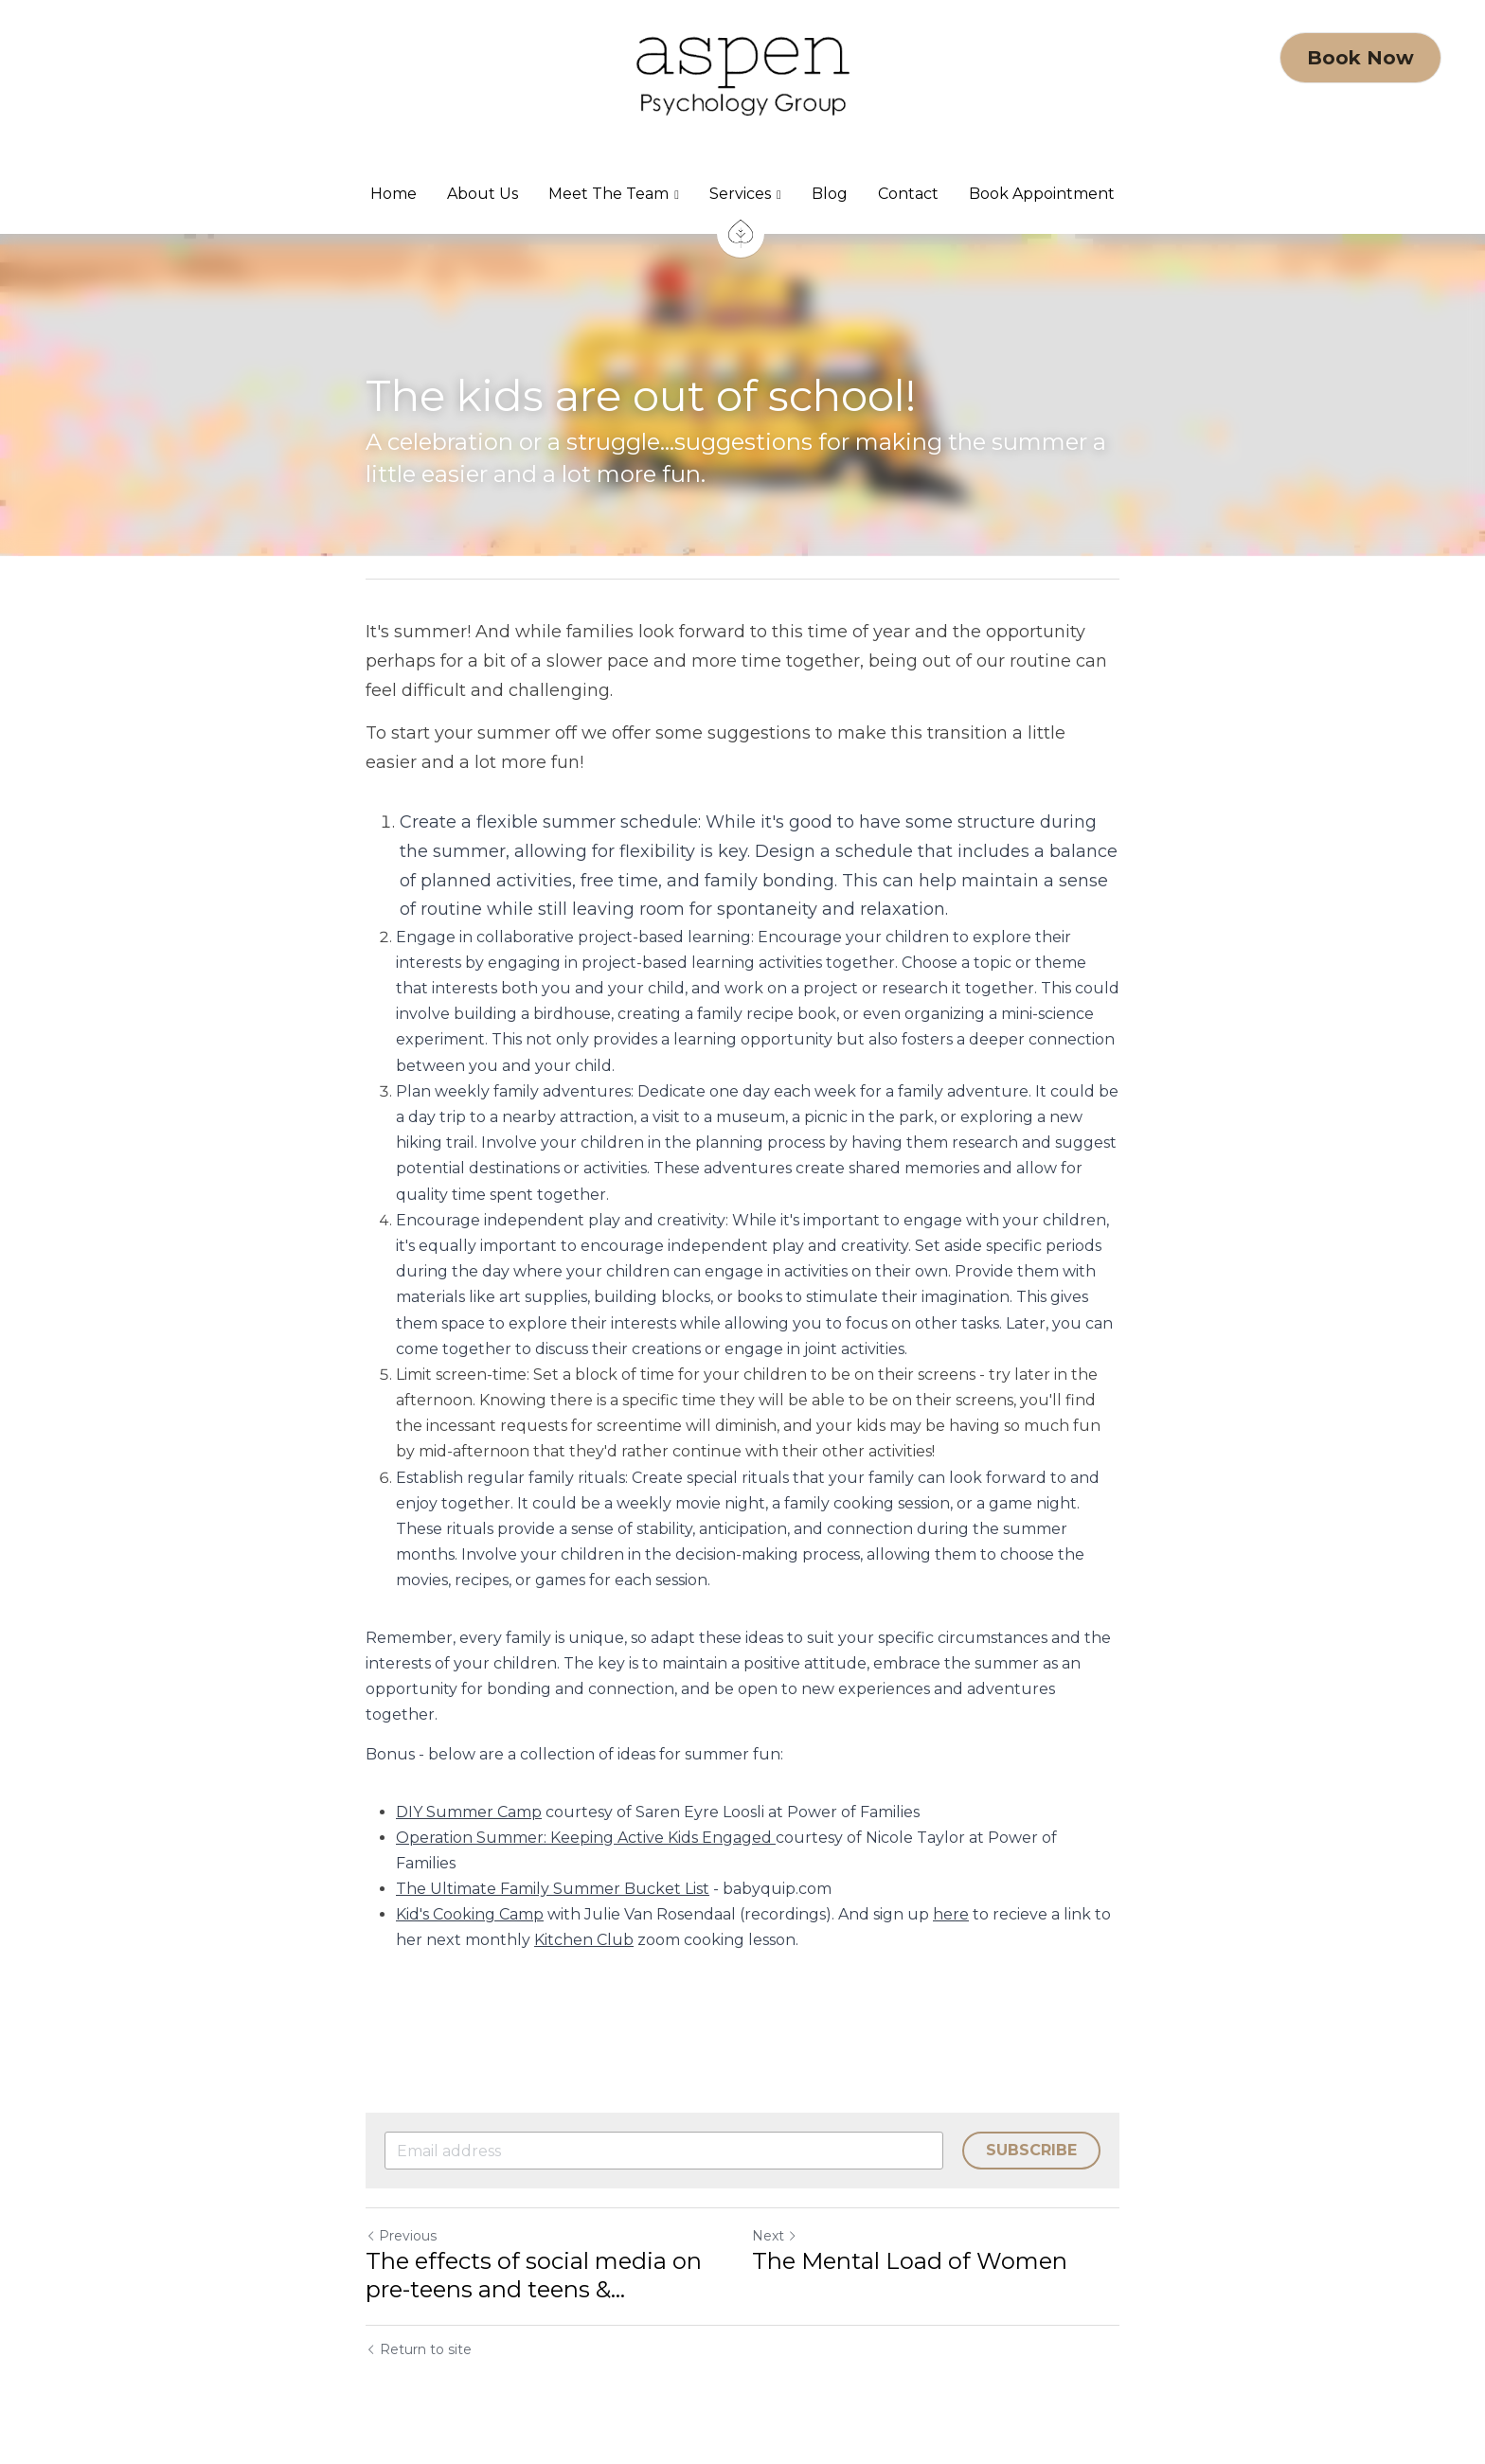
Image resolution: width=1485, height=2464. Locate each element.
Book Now (1360, 57)
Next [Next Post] (774, 2235)
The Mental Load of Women (909, 2261)
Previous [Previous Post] (401, 2235)
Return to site (419, 2349)
